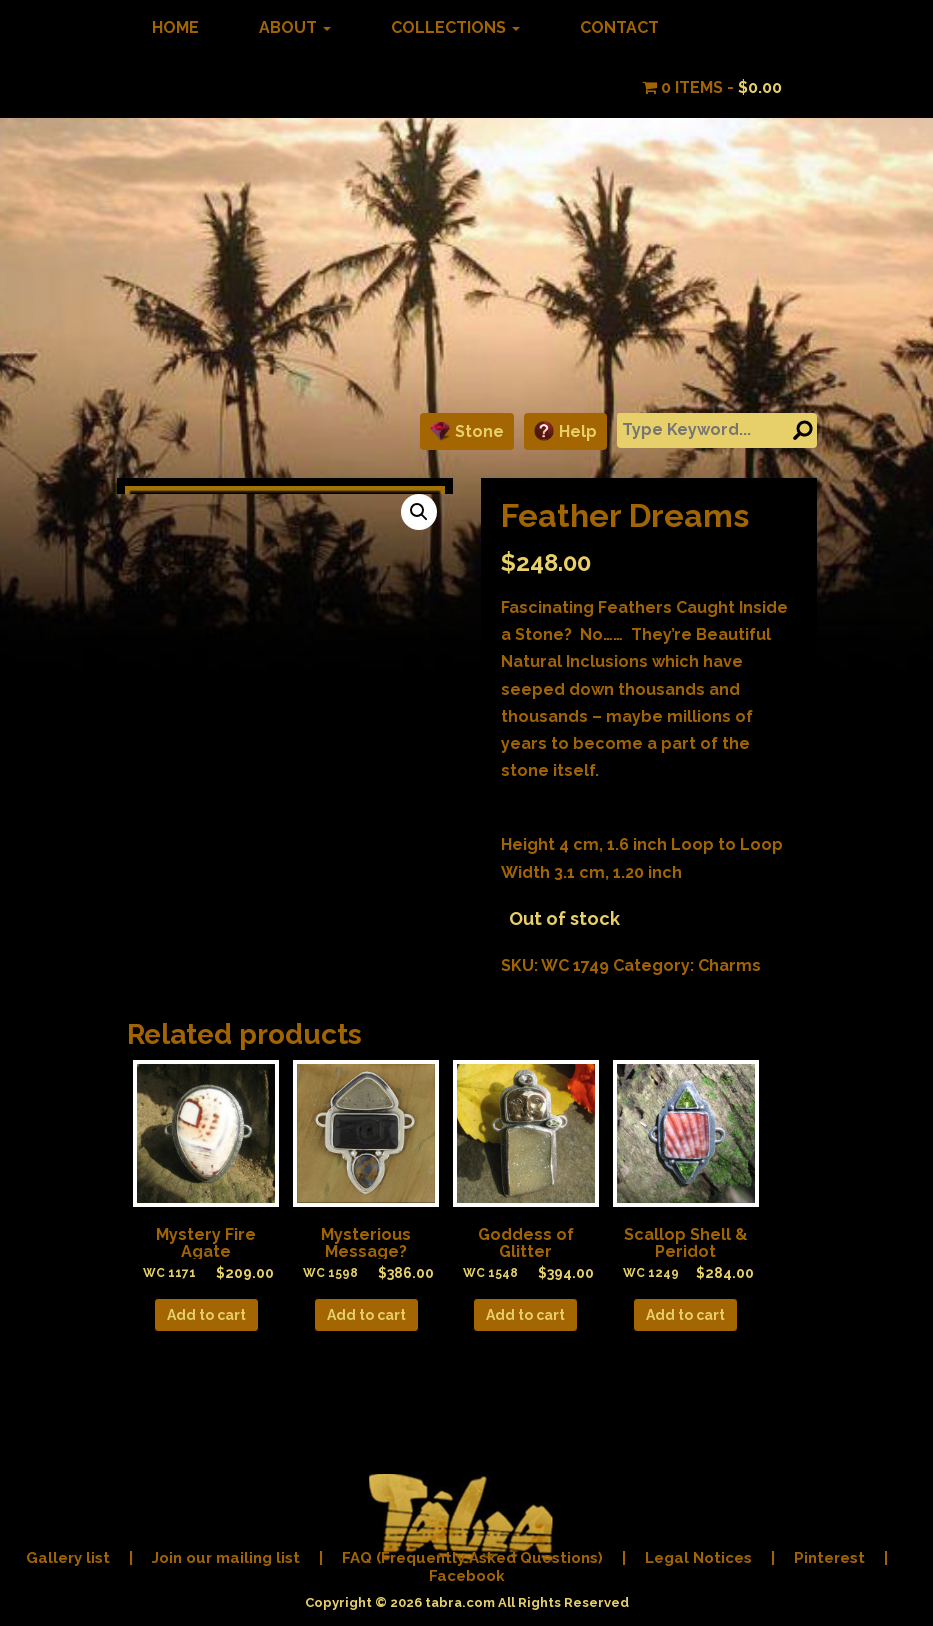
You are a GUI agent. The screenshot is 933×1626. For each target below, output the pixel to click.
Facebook (467, 1576)
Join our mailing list (226, 1558)
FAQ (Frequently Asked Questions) (472, 1558)
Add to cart (206, 1315)
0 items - (712, 87)
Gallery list (68, 1558)
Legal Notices (698, 1558)
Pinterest (829, 1558)
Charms (729, 965)
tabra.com (460, 1602)
